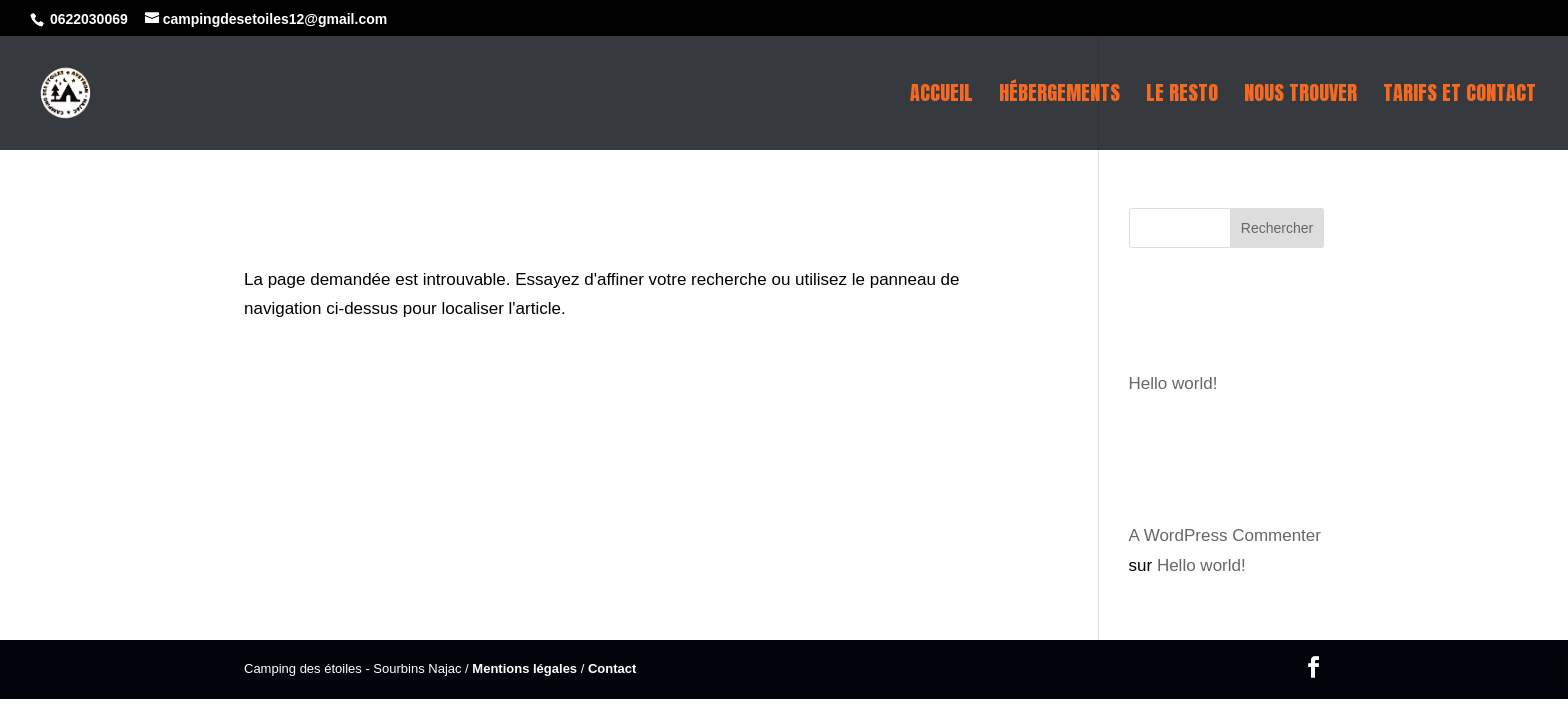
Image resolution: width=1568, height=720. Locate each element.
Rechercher (1277, 228)
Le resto (1182, 97)
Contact (612, 668)
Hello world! (1173, 383)
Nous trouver (1300, 97)
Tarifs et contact (1459, 97)
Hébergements (1059, 97)
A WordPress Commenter (1225, 535)
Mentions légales (524, 668)
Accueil (941, 97)
